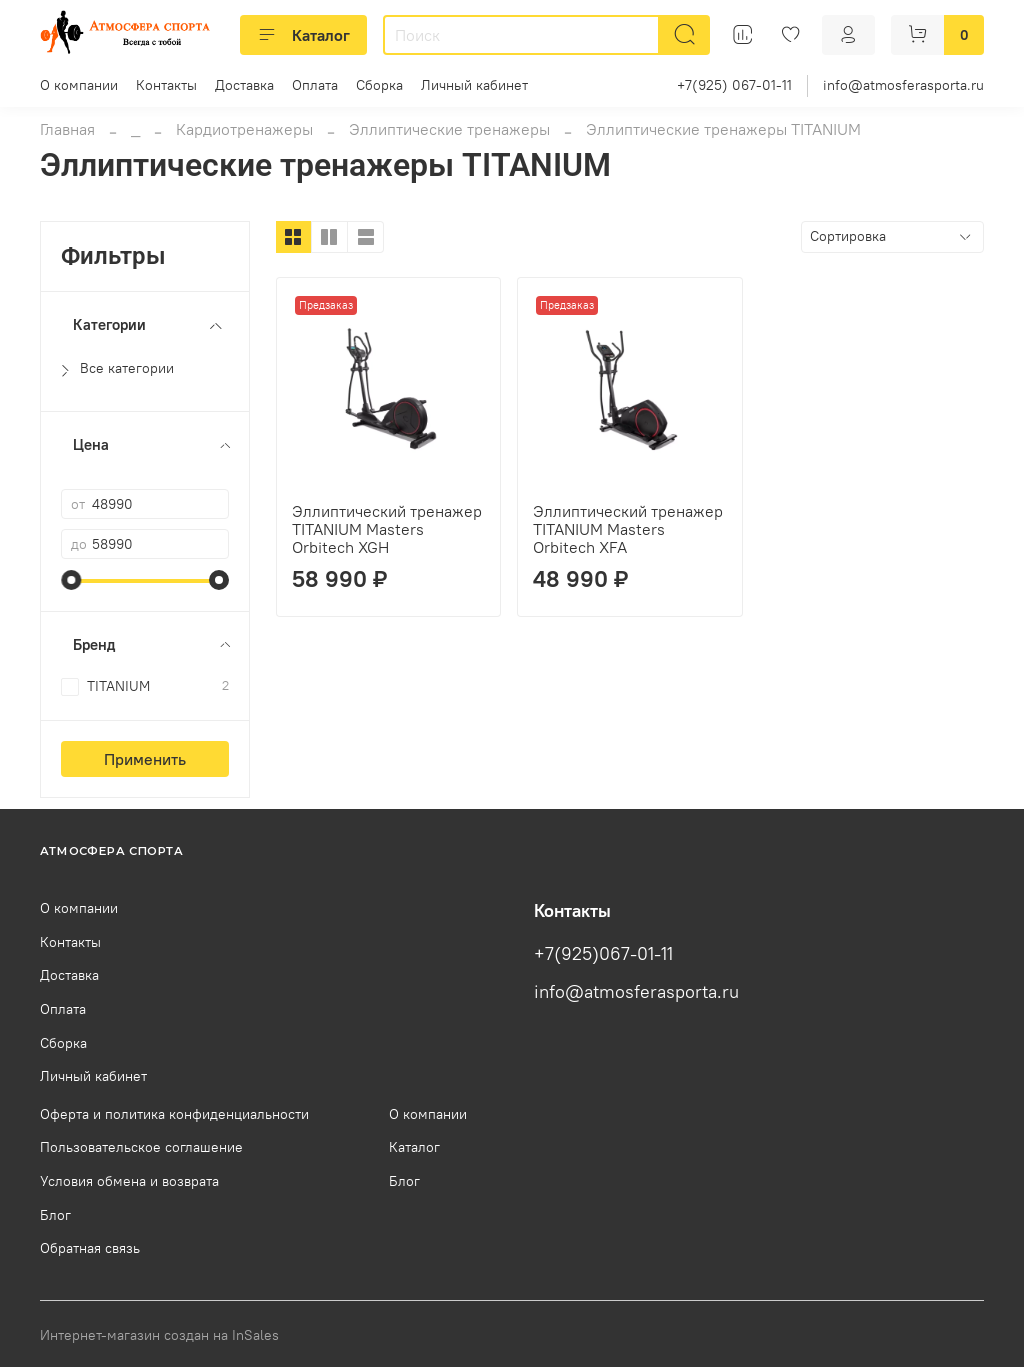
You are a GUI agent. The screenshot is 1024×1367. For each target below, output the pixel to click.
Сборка (379, 85)
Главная (67, 129)
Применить (145, 759)
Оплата (315, 85)
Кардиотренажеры (244, 129)
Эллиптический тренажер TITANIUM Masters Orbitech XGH (387, 529)
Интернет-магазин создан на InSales (159, 1335)
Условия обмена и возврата (129, 1181)
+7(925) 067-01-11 (734, 85)
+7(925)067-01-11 (603, 954)
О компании (79, 85)
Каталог (303, 35)
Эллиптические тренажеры (449, 129)
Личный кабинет (474, 85)
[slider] (71, 580)
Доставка (244, 85)
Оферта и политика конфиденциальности (174, 1114)
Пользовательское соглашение (141, 1147)
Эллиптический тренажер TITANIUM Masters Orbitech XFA (628, 529)
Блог (55, 1215)
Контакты (166, 85)
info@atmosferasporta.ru (903, 85)
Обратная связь (90, 1248)
